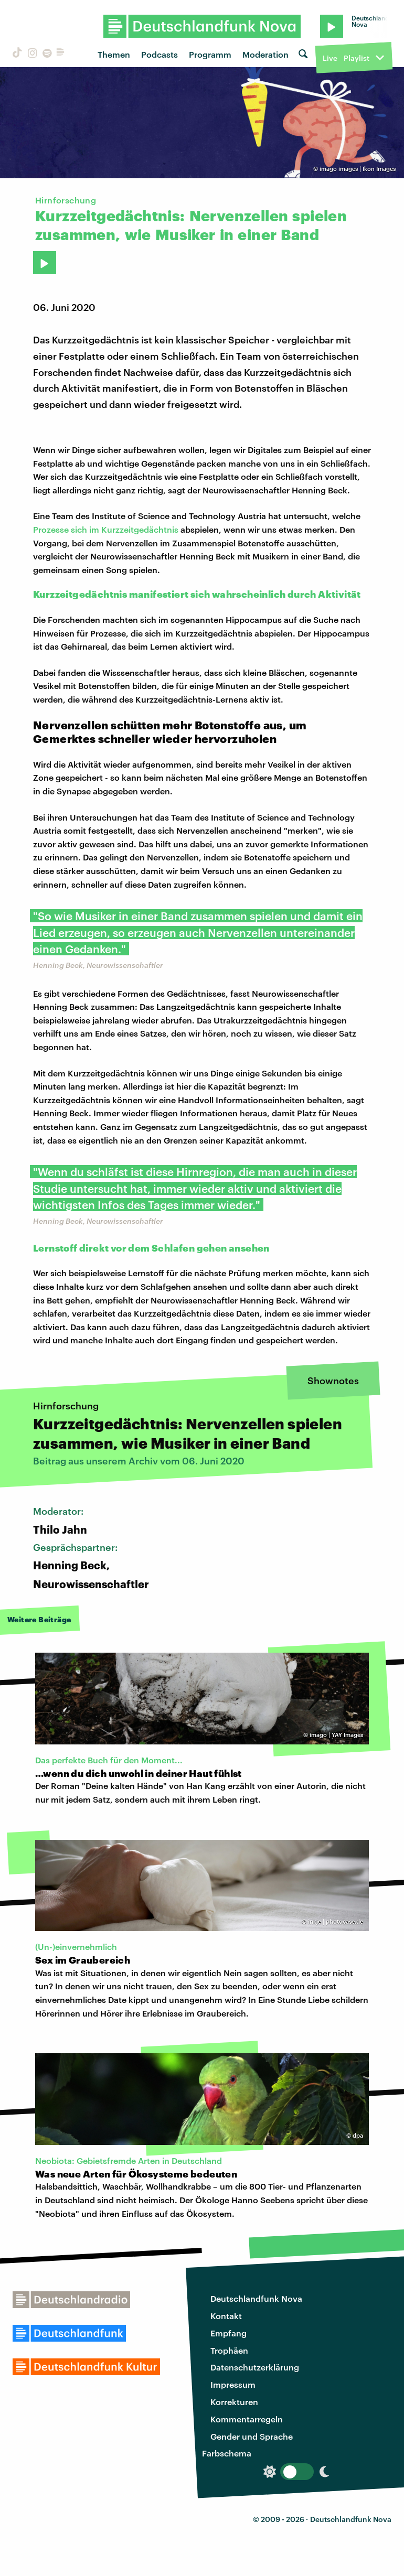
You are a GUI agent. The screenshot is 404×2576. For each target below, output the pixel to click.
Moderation (265, 54)
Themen (114, 54)
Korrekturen (234, 2402)
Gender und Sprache (251, 2436)
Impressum (233, 2384)
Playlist (356, 57)
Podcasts (159, 54)
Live (330, 57)
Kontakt (226, 2316)
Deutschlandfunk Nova (256, 2298)
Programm (210, 54)
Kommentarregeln (246, 2419)
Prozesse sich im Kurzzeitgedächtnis (106, 529)
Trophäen (229, 2350)
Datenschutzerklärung (254, 2367)
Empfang (228, 2333)
